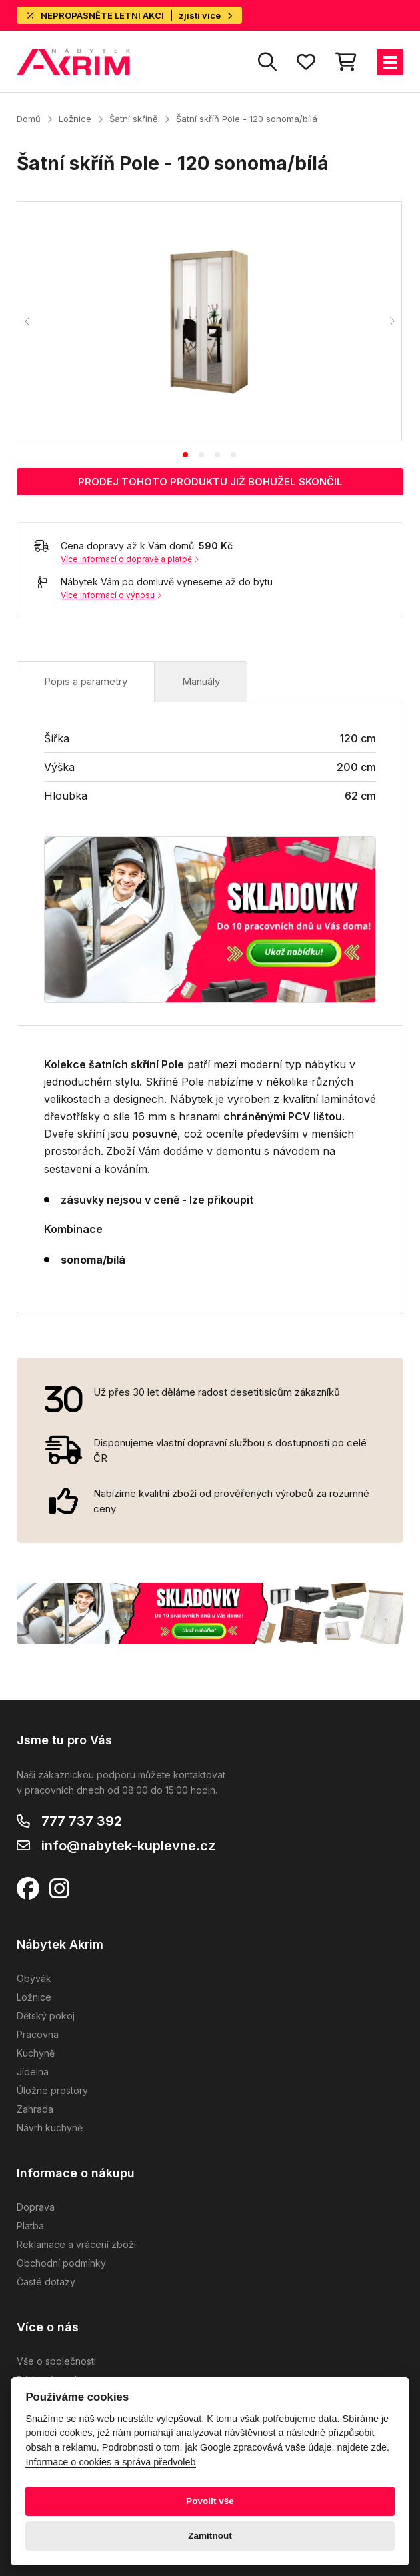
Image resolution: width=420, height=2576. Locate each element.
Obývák (34, 1978)
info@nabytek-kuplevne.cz (128, 1846)
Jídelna (33, 2071)
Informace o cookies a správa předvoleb (110, 2462)
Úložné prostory (52, 2090)
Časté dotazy (46, 2281)
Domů (29, 118)
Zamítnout (210, 2536)
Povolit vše (210, 2501)
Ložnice (75, 118)
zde (379, 2447)
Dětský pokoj (46, 2015)
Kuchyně (36, 2053)
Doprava (36, 2207)
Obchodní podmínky (61, 2263)
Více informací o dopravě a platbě (130, 559)
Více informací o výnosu (111, 595)
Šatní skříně (133, 118)
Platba (30, 2225)
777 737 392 (81, 1821)
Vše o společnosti (56, 2361)
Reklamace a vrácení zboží (76, 2244)
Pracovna (38, 2034)
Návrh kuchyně (50, 2127)
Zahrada (35, 2109)
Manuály (201, 681)
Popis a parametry (85, 681)
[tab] (185, 455)
